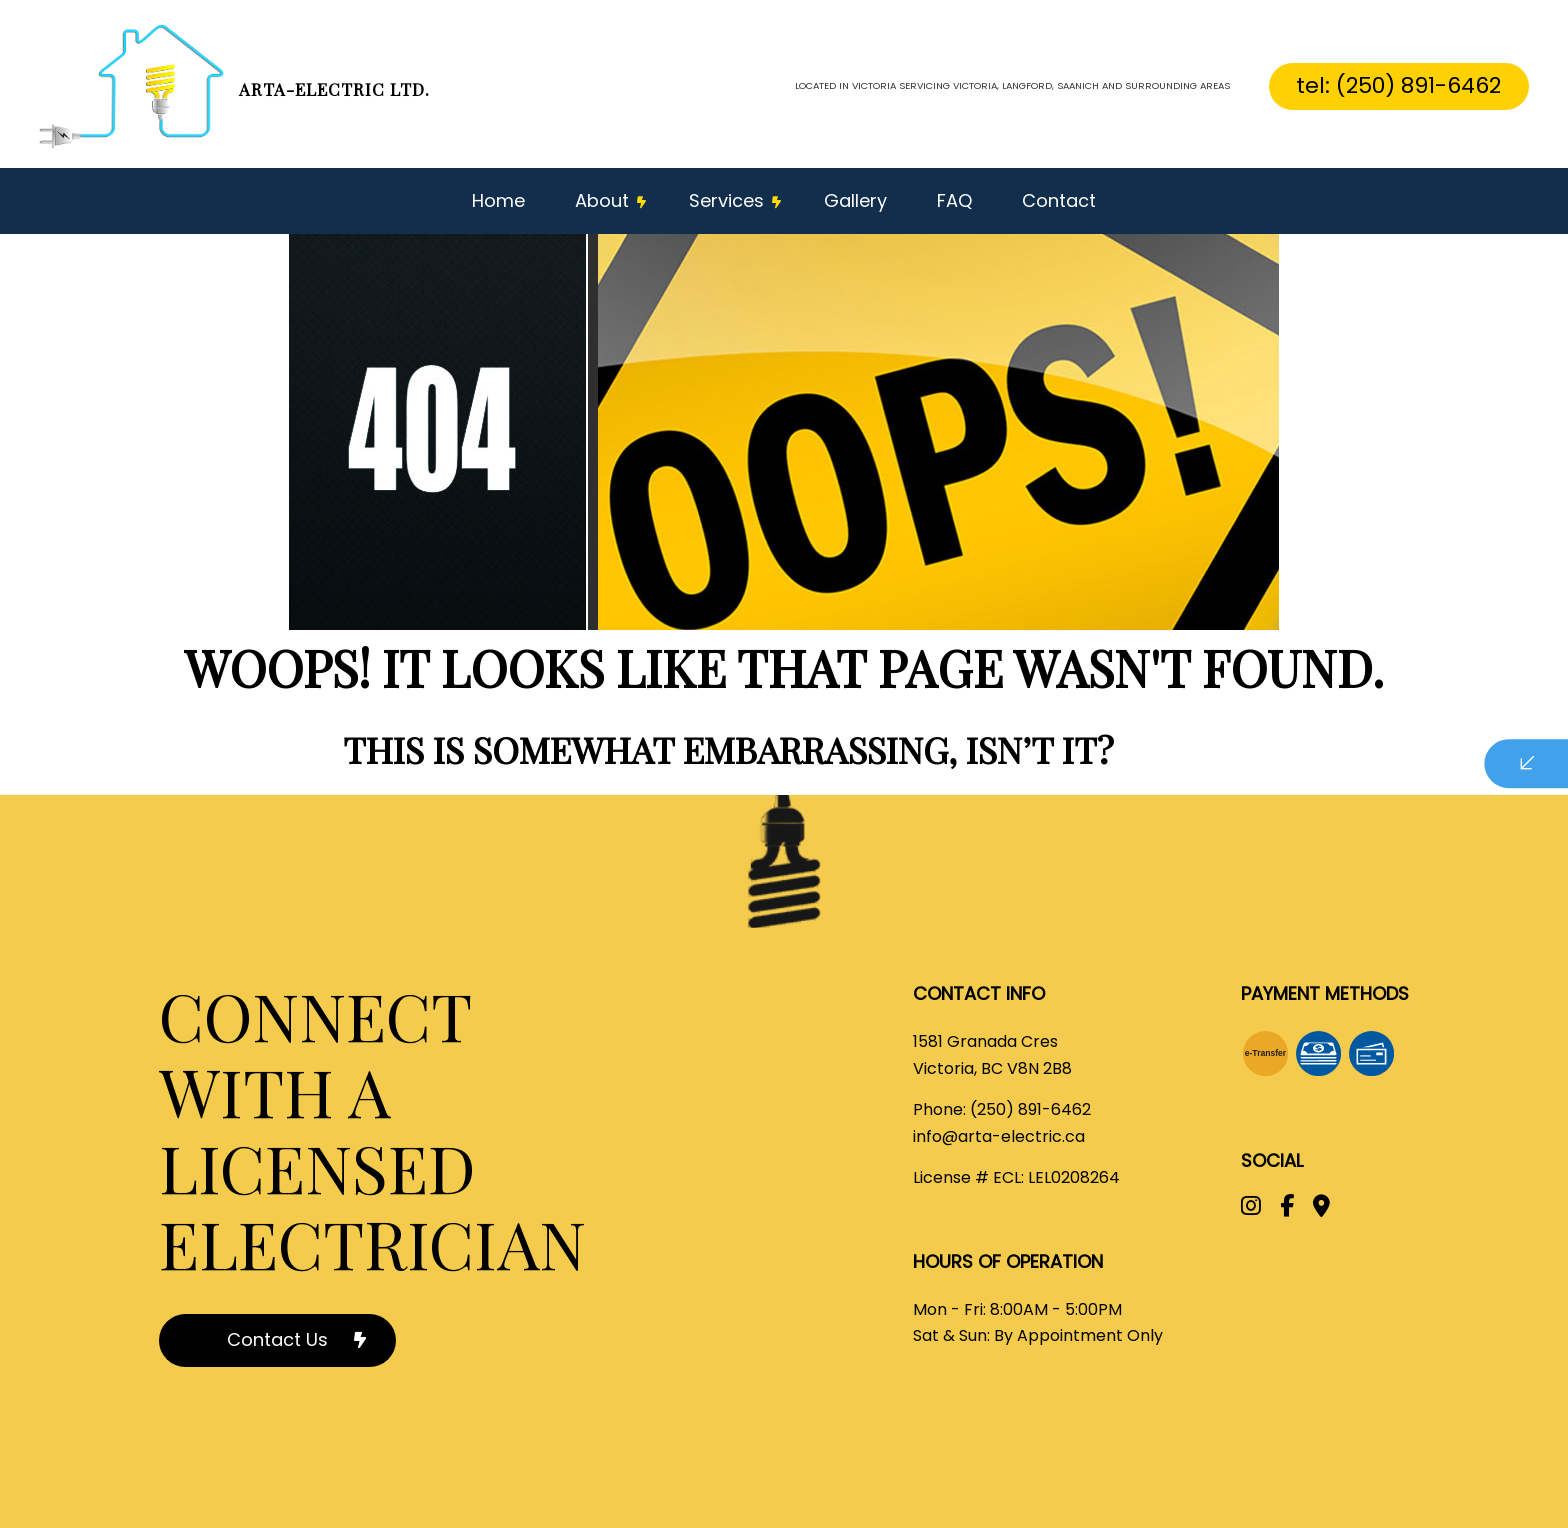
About (602, 200)
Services (726, 200)
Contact (1059, 200)
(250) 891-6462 (1030, 1109)
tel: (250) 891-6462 (1398, 85)
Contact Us (277, 1339)
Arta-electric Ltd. (334, 89)
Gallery (855, 200)
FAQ (954, 200)
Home (498, 200)
